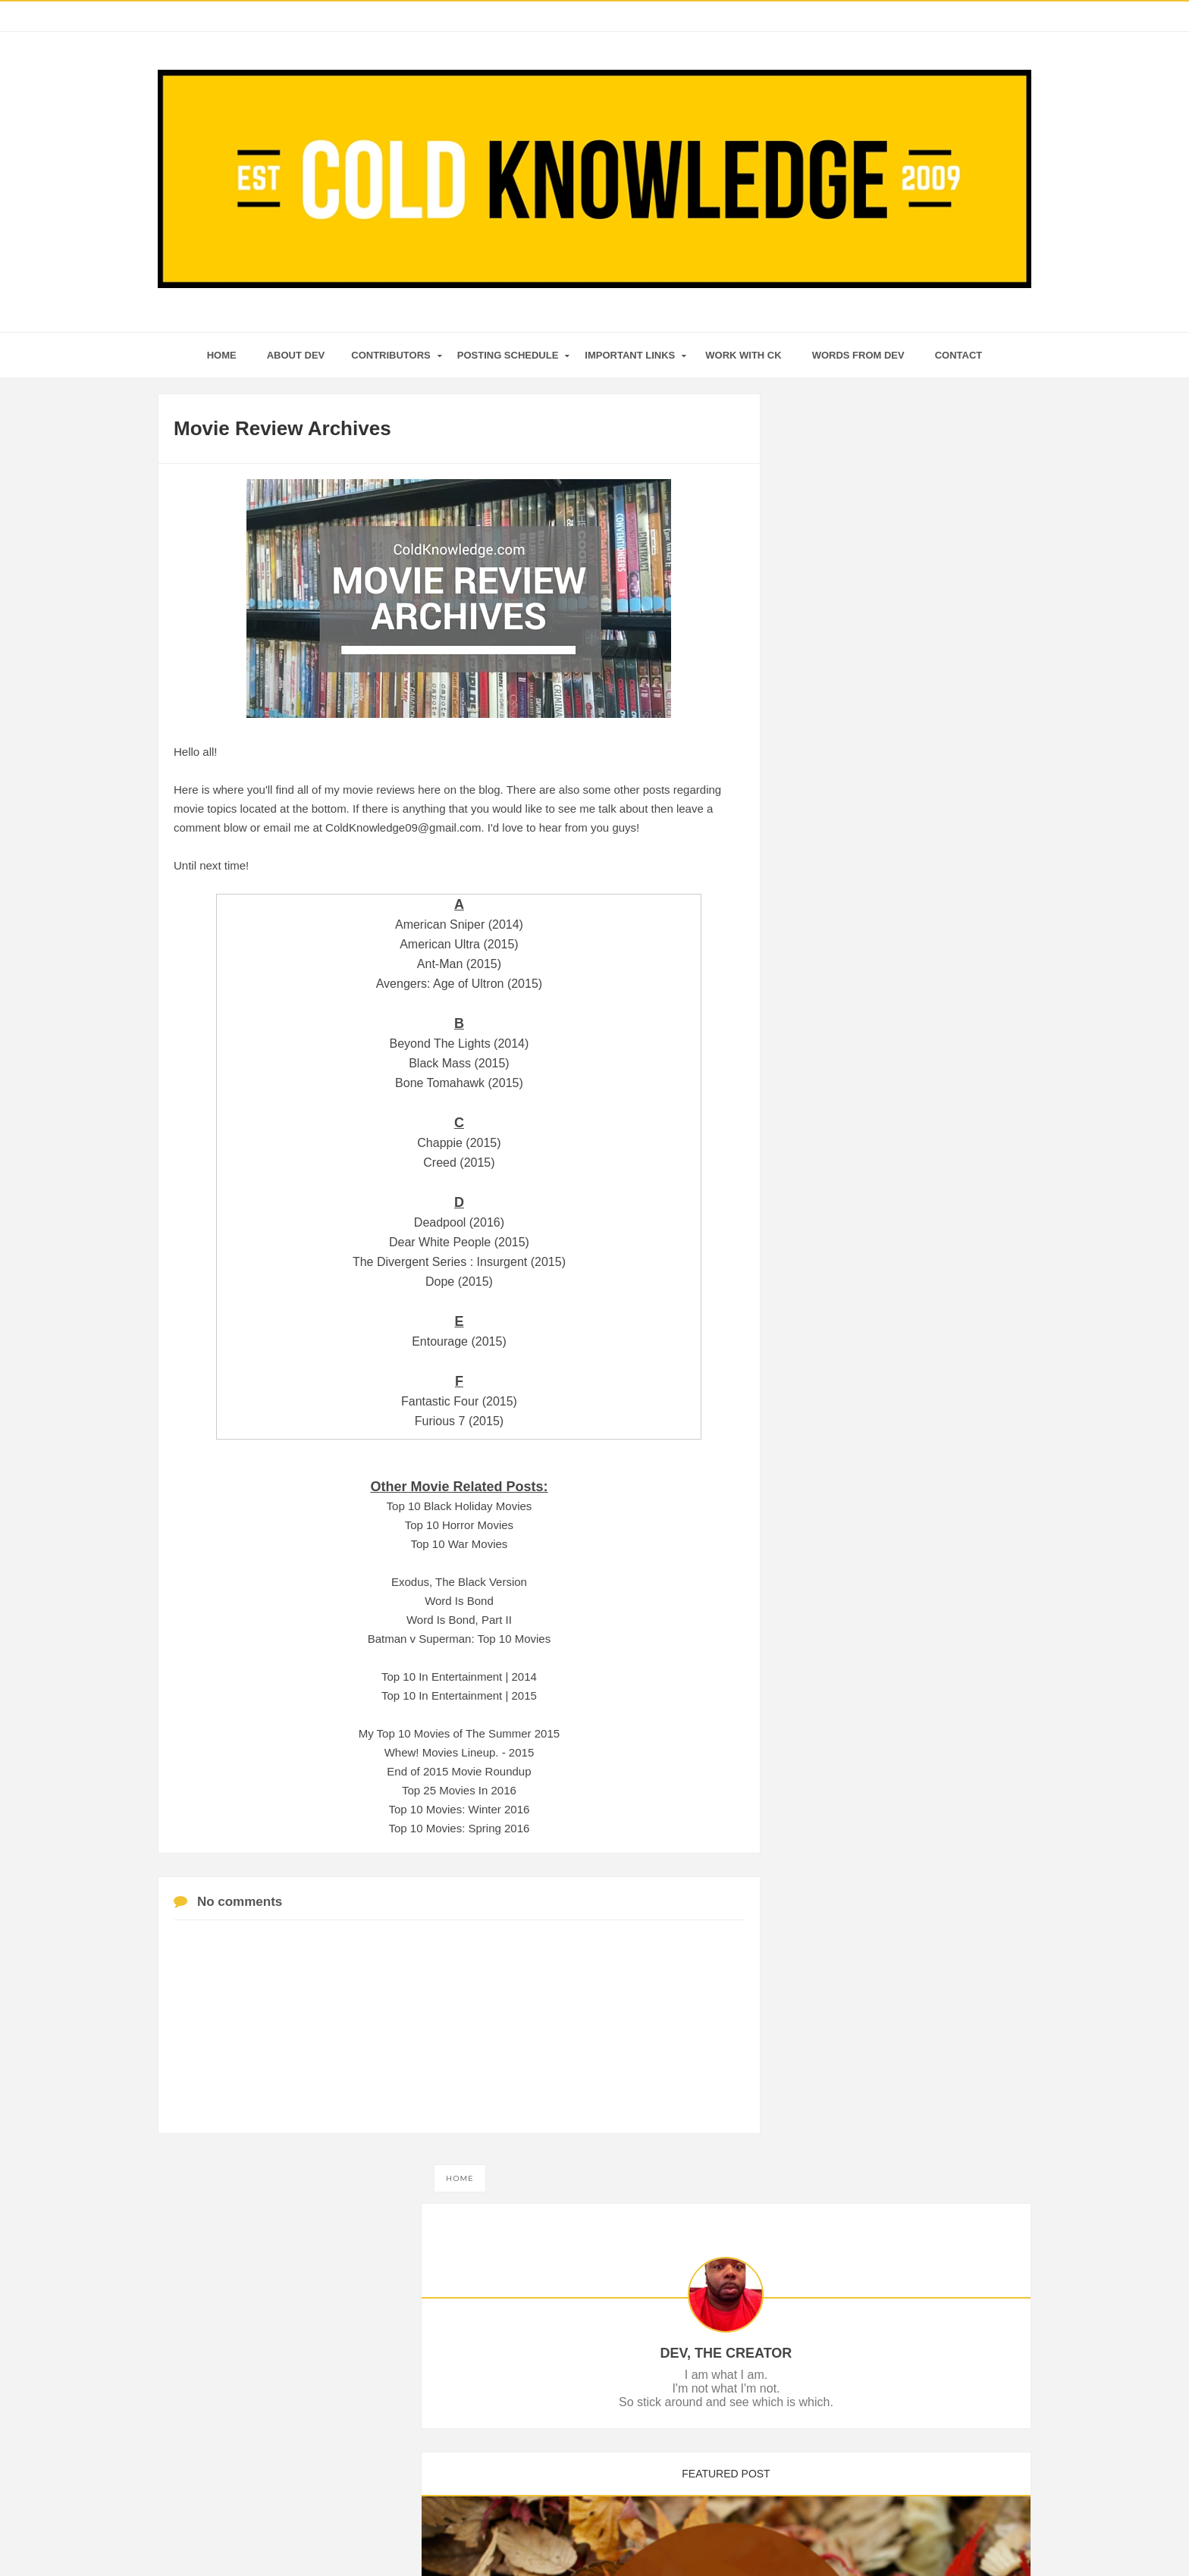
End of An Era (853, 1001)
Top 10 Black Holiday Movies (459, 1506)
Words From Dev (858, 355)
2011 (822, 1343)
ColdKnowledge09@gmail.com (403, 827)
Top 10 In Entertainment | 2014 (459, 1676)
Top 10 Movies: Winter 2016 (458, 1809)
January (842, 1255)
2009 (822, 1383)
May (832, 1171)
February (844, 1233)
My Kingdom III (855, 959)
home (222, 355)
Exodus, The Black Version (459, 1581)
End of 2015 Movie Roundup (459, 1771)
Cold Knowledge (571, 2535)
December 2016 (858, 1021)
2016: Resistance (861, 980)
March (837, 1213)
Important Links (630, 355)
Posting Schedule (508, 355)
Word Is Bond (459, 1600)
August (839, 1109)
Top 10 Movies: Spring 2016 (458, 1828)
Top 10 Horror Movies (459, 1524)
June (834, 1151)
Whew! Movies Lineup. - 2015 (459, 1752)
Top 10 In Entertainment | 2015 (459, 1695)
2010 (822, 1363)
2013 (822, 1321)
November (847, 1048)
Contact (959, 355)
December (847, 941)
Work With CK (743, 355)
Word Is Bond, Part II (459, 1619)
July (832, 1130)
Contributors (390, 355)
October (842, 1068)
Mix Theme (742, 2535)
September (848, 1089)
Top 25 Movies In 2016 (459, 1790)
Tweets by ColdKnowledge (856, 1503)
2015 (822, 1280)
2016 (822, 923)
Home (460, 2178)
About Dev (296, 355)
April (833, 1192)
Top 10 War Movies (459, 1543)
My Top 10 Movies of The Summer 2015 (459, 1733)
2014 (822, 1301)
